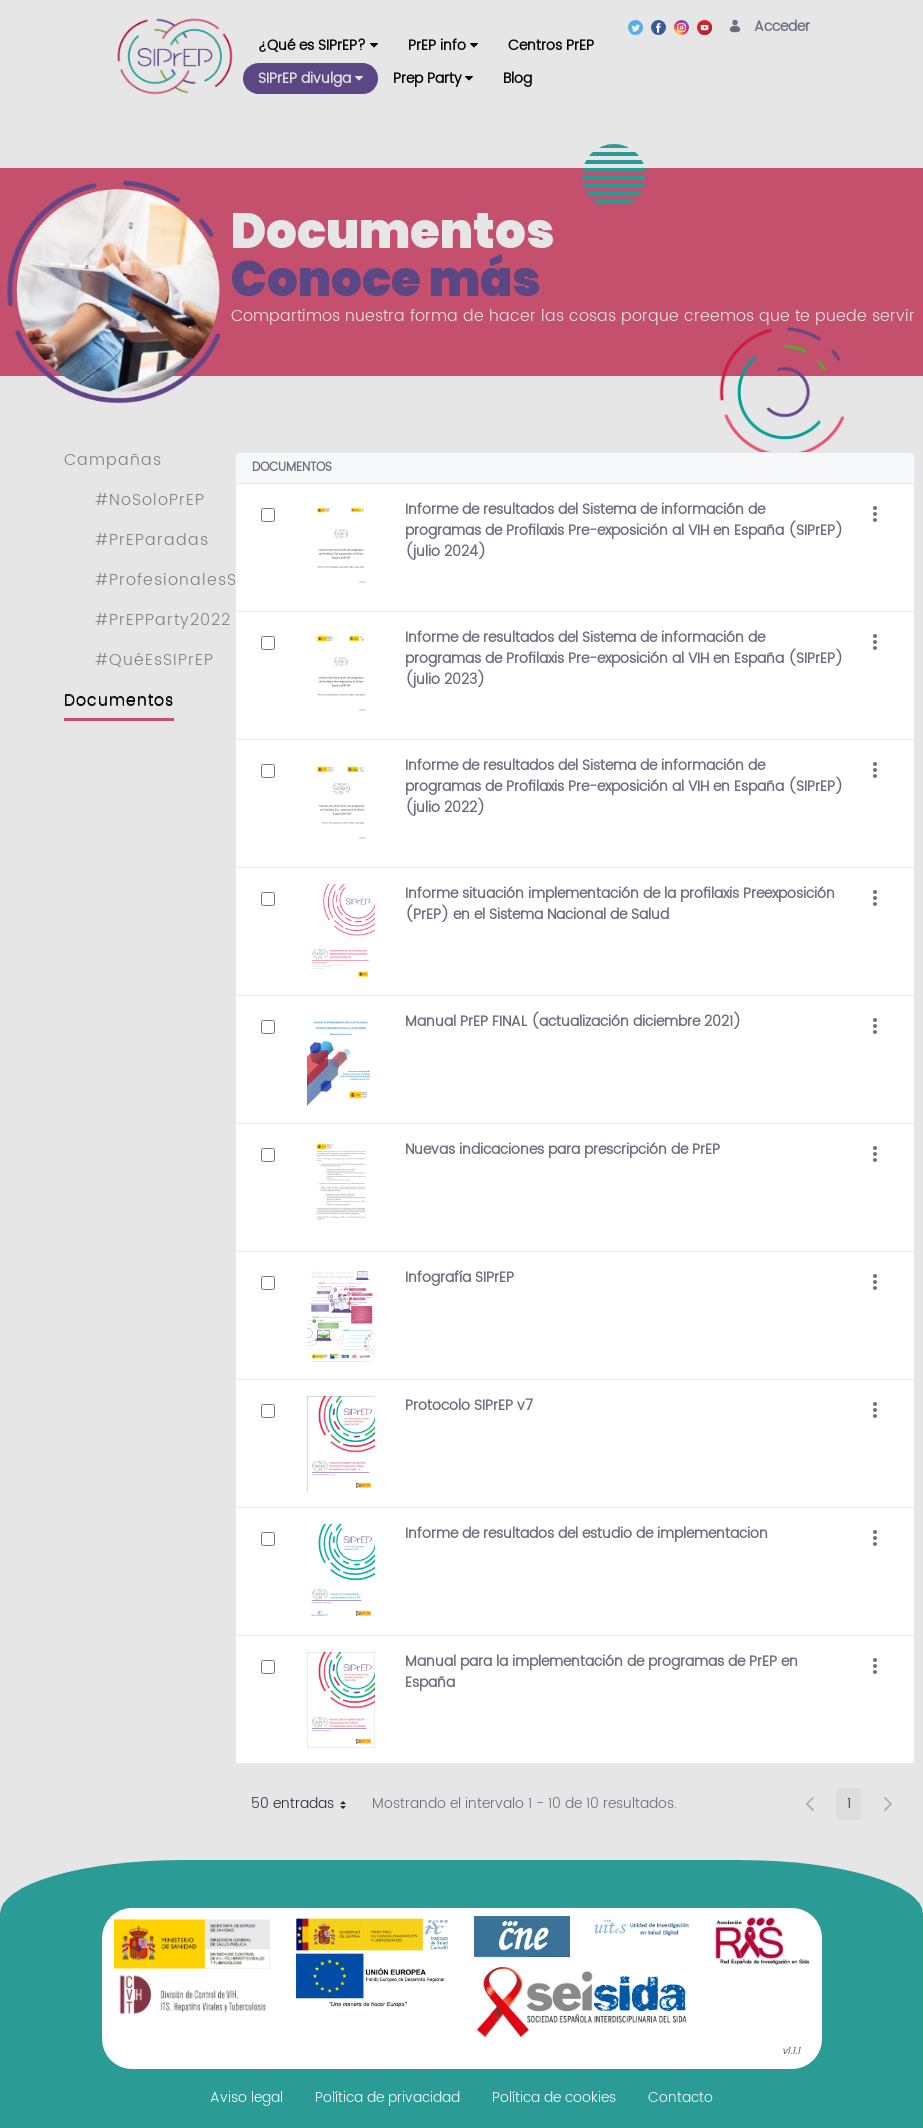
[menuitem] (318, 45)
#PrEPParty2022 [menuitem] (163, 620)
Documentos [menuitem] (119, 700)
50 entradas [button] (306, 1806)
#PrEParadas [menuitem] (152, 540)
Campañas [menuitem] (113, 460)
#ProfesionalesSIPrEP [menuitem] (186, 580)
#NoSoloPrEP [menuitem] (150, 500)
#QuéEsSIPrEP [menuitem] (154, 660)
